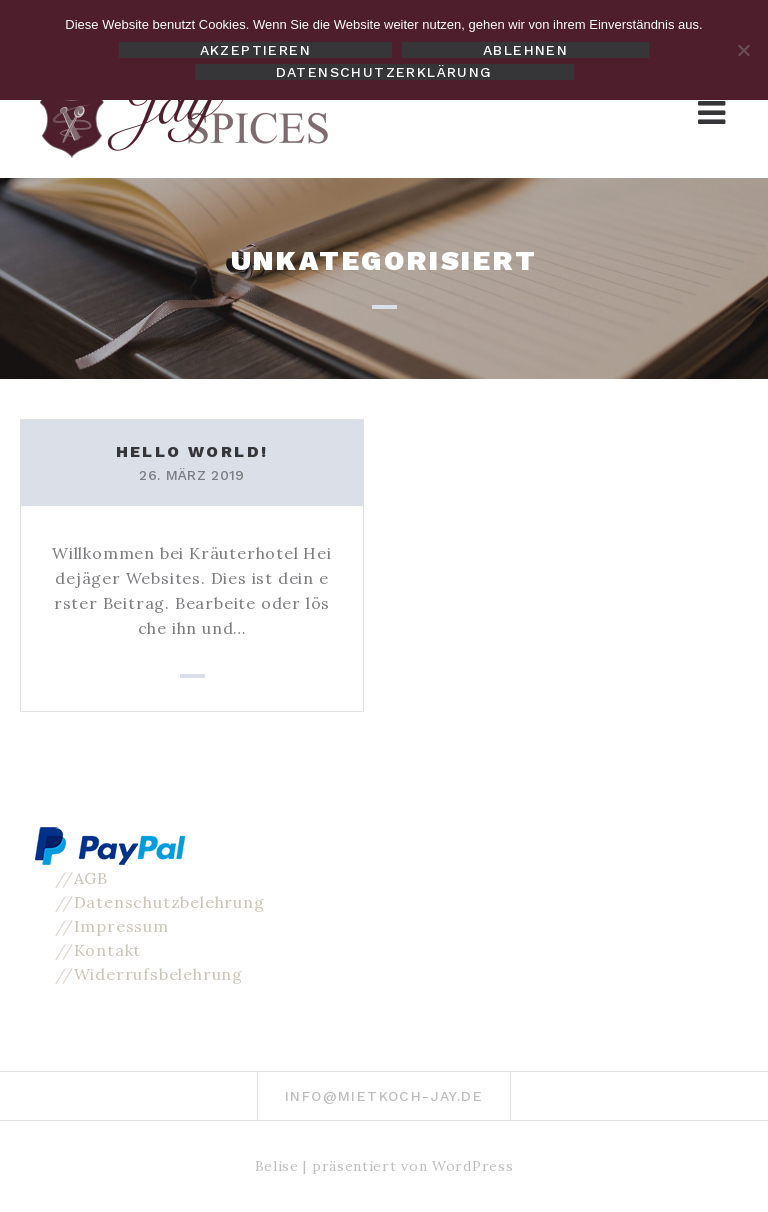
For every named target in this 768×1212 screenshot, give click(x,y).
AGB (91, 878)
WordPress (472, 1166)
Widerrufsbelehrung (158, 974)
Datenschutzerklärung (384, 72)
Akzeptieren (255, 50)
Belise (277, 1166)
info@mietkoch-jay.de (384, 1096)
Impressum (121, 926)
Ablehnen (525, 50)
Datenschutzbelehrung (169, 902)
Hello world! (192, 451)
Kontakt (108, 950)
